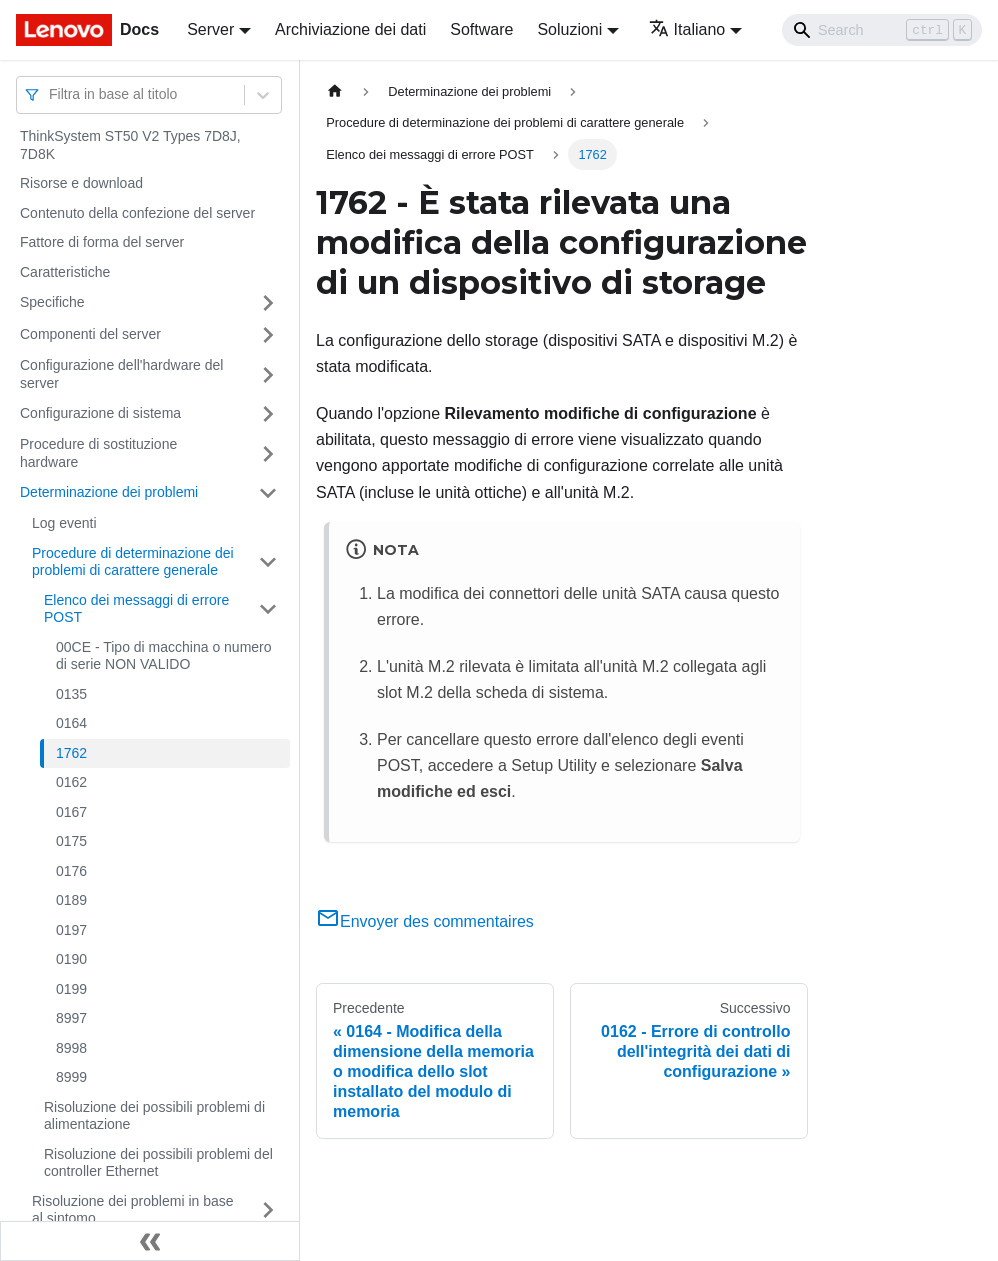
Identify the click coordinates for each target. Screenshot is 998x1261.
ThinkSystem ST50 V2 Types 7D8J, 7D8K (130, 145)
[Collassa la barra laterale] (150, 1241)
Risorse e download (81, 183)
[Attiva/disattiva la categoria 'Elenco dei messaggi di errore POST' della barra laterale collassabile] (268, 609)
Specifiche (52, 302)
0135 (71, 694)
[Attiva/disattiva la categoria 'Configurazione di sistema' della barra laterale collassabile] (268, 414)
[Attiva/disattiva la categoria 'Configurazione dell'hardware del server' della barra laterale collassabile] (268, 374)
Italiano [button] (687, 29)
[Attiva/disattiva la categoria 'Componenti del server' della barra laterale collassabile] (268, 335)
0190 (71, 959)
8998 (71, 1048)
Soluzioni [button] (569, 29)
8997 (71, 1018)
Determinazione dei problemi (109, 492)
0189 (71, 900)
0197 (71, 930)
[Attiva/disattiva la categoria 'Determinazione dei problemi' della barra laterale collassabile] (268, 493)
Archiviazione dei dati (350, 29)
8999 (71, 1077)
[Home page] (335, 91)
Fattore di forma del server (102, 242)
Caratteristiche (65, 272)
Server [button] (210, 29)
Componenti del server (90, 334)
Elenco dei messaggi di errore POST (136, 609)
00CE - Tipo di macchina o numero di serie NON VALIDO (164, 656)
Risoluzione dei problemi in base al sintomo (133, 1210)
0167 (71, 812)
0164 (71, 723)
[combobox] (51, 94)
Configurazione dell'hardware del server (121, 374)
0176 (71, 871)
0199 (71, 989)
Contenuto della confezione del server (137, 213)
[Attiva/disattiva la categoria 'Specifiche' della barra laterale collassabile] (268, 303)
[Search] (882, 30)
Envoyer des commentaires (425, 921)
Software (481, 29)
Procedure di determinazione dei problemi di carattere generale (133, 562)
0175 (71, 841)
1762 (71, 753)
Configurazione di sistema (100, 413)
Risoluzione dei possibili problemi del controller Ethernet (158, 1163)
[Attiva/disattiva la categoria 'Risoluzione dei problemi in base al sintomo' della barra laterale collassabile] (268, 1210)
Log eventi (64, 523)
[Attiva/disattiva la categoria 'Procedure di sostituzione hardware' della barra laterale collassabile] (268, 453)
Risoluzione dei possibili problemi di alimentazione (154, 1116)
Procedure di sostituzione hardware (98, 453)
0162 (71, 782)
